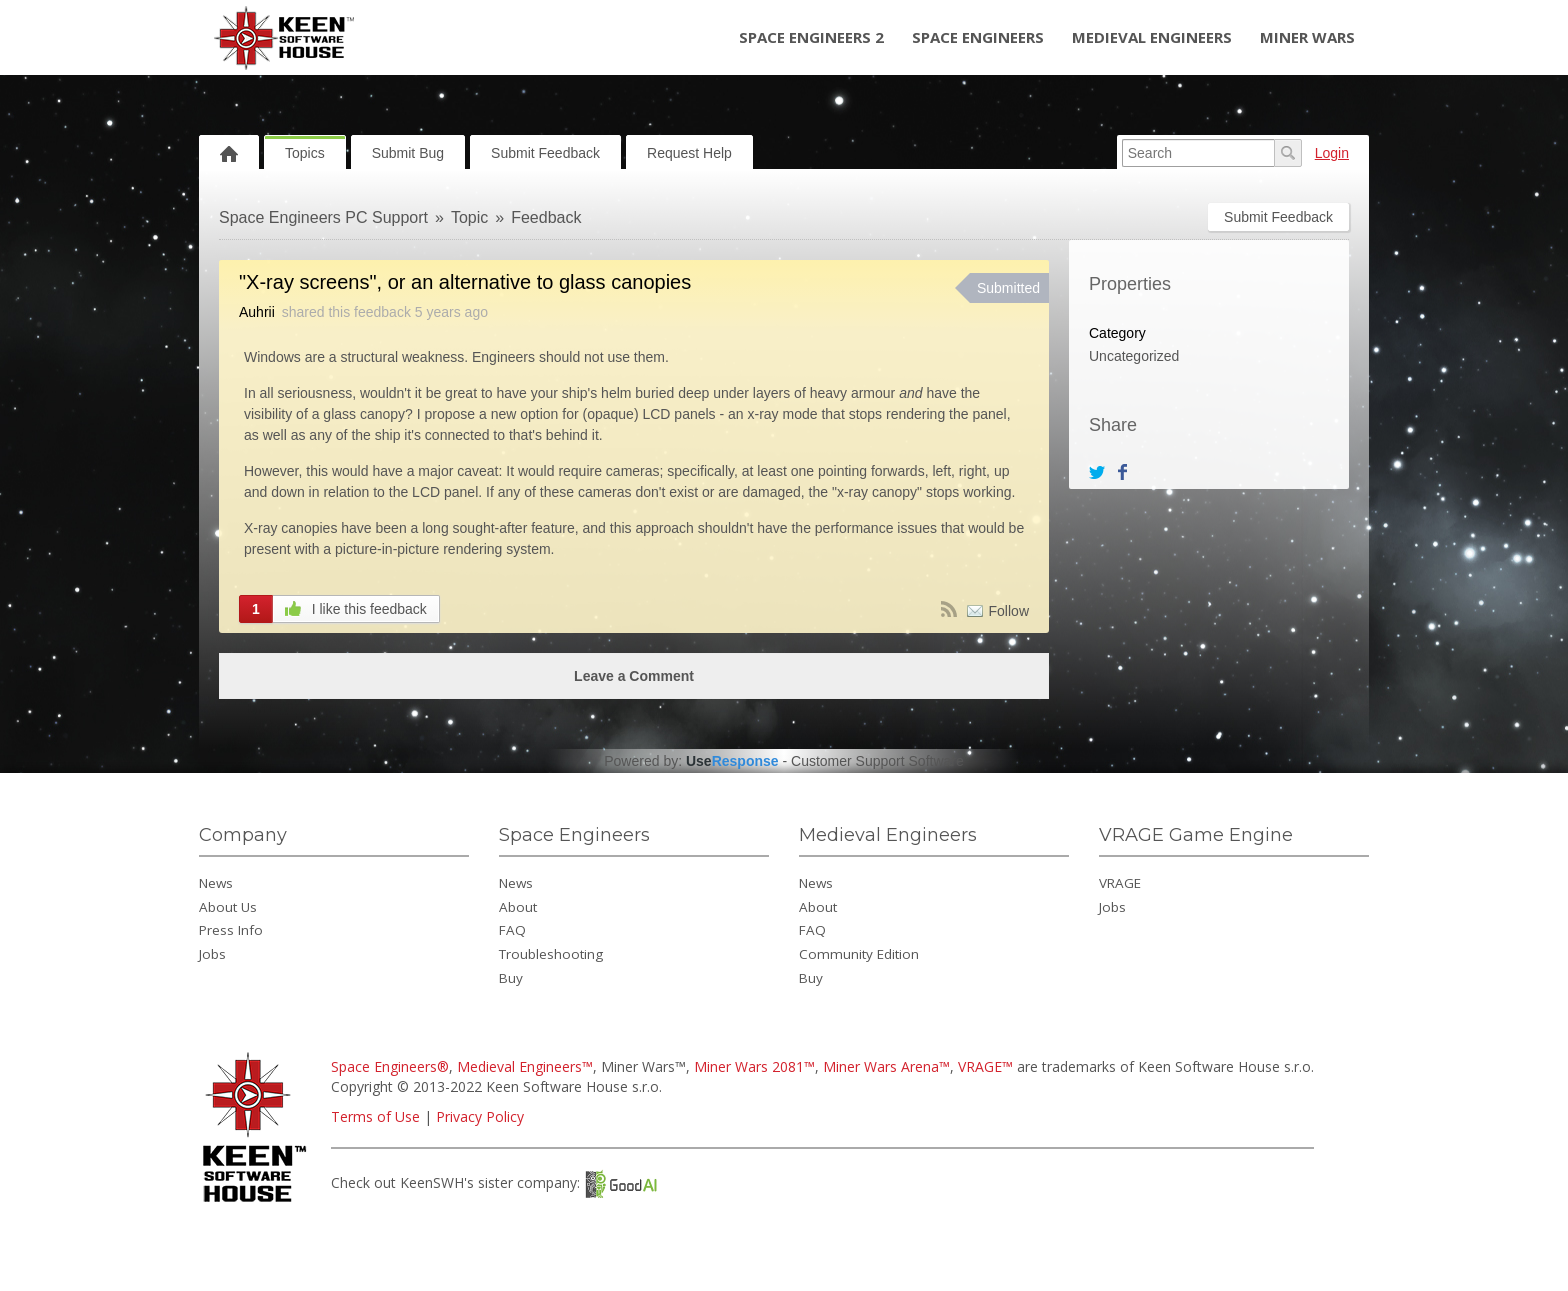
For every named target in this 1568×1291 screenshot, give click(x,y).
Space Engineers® (390, 1066)
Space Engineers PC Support (323, 217)
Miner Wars (1307, 37)
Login (1332, 153)
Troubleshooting (551, 954)
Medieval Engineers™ (525, 1066)
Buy (511, 978)
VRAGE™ (985, 1066)
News (216, 883)
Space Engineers (978, 37)
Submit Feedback (545, 153)
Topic (469, 217)
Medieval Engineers (1152, 37)
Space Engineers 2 (811, 37)
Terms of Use (375, 1116)
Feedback (546, 217)
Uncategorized (1134, 356)
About (518, 907)
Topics (305, 153)
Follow (1009, 611)
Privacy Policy (480, 1116)
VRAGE (1120, 883)
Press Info (231, 930)
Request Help (689, 153)
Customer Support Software (877, 761)
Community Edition (859, 954)
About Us (228, 907)
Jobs (212, 954)
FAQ (512, 930)
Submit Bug (408, 153)
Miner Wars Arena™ (886, 1066)
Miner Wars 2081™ (754, 1066)
